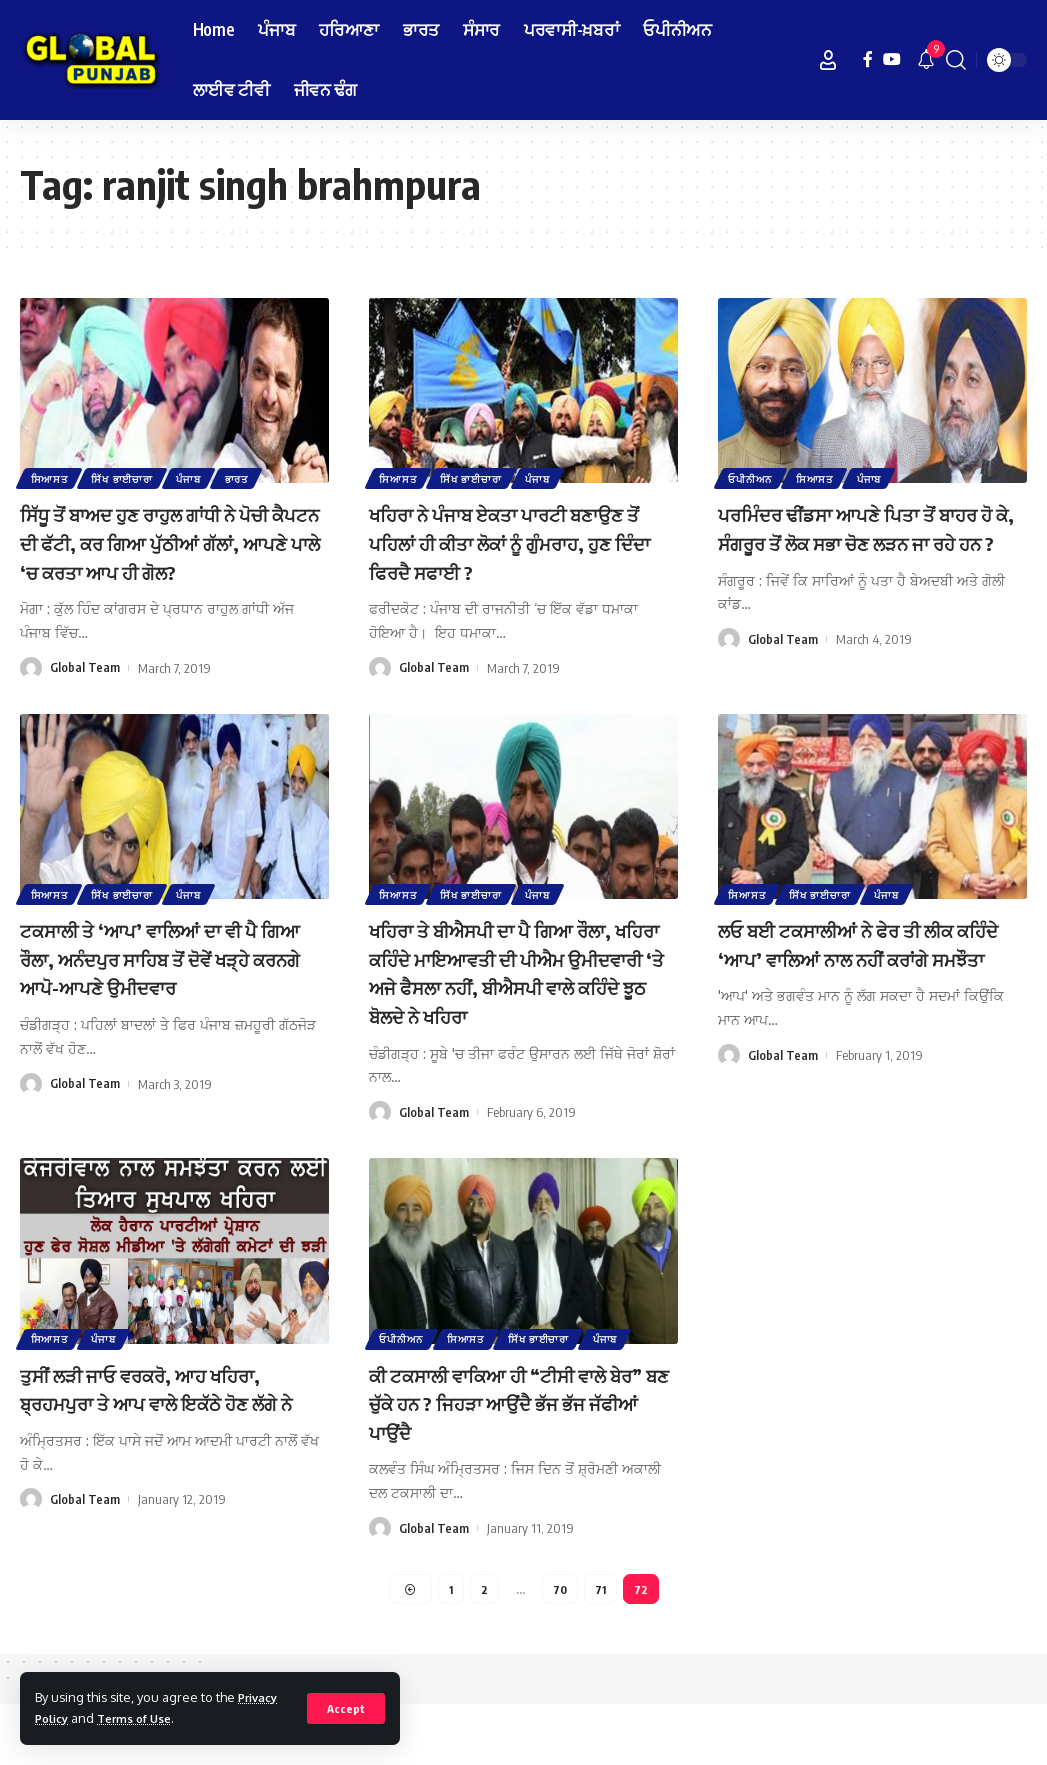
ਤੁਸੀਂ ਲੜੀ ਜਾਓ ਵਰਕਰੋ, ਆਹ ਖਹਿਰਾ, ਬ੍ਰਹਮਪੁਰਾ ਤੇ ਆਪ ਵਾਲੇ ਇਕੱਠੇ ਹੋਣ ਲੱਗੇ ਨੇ (167, 1459)
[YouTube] (892, 59)
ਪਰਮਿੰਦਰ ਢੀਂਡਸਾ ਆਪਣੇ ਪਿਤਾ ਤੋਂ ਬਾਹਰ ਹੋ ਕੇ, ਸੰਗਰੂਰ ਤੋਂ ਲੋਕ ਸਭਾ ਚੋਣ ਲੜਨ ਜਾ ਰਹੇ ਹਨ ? (859, 541)
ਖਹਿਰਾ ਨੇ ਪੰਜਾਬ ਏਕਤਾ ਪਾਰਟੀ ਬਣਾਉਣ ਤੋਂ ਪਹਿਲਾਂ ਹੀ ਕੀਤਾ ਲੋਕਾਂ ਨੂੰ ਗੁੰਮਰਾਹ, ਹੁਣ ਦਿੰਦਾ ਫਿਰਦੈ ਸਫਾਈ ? (509, 541)
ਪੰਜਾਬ (196, 477)
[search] (956, 60)
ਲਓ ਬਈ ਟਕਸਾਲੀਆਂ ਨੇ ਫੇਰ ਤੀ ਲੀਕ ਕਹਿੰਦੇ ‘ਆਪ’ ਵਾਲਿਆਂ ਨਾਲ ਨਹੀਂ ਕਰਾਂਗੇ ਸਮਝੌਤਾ (863, 986)
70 (560, 1647)
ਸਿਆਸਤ (50, 477)
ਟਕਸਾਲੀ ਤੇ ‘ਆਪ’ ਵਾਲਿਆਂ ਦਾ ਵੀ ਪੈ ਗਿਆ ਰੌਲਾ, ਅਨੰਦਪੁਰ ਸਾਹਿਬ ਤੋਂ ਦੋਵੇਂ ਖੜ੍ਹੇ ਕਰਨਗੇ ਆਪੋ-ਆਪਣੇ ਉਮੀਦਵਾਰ (169, 986)
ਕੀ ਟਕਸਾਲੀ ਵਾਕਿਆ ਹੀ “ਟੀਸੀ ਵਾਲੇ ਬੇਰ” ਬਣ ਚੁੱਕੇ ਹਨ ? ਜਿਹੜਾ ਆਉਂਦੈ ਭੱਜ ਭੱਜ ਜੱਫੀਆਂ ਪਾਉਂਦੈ (523, 1459)
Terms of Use (144, 1718)
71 (602, 1647)
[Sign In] (828, 60)
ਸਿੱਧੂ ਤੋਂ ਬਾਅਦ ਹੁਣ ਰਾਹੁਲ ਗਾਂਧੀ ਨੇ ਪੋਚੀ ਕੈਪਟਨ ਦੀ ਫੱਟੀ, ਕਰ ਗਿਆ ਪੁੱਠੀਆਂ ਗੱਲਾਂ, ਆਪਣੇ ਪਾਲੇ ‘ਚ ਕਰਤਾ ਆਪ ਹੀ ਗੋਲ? (174, 556)
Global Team (85, 696)
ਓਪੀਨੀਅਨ (752, 477)
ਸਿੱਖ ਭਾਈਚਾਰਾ (126, 477)
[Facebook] (868, 59)
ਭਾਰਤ (246, 477)
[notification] (926, 60)
